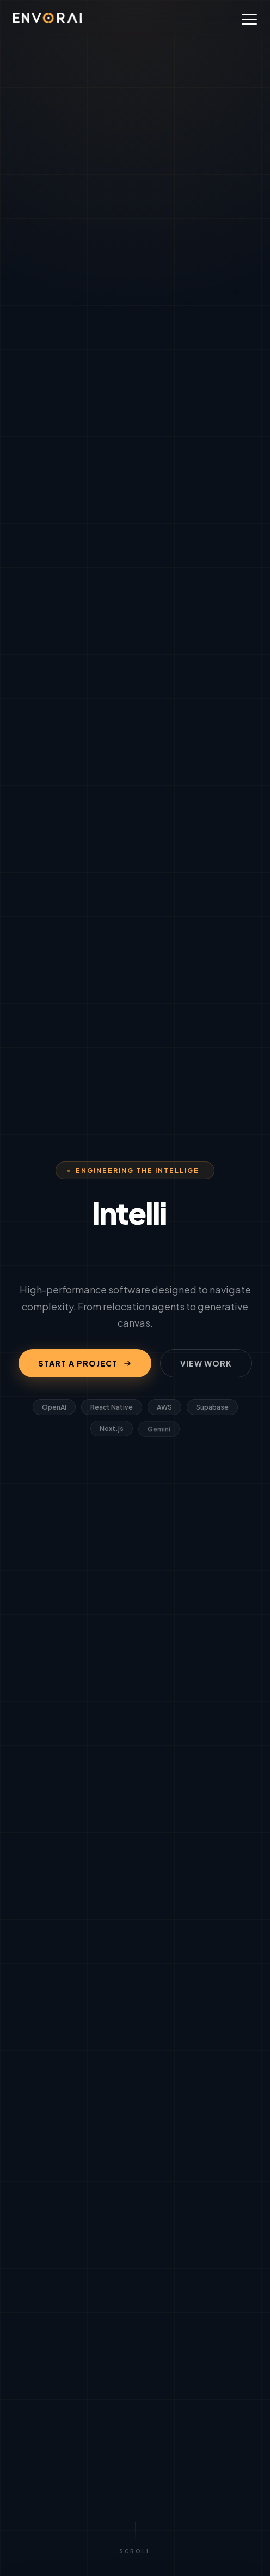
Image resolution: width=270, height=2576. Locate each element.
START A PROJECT (85, 1363)
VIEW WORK (206, 1363)
